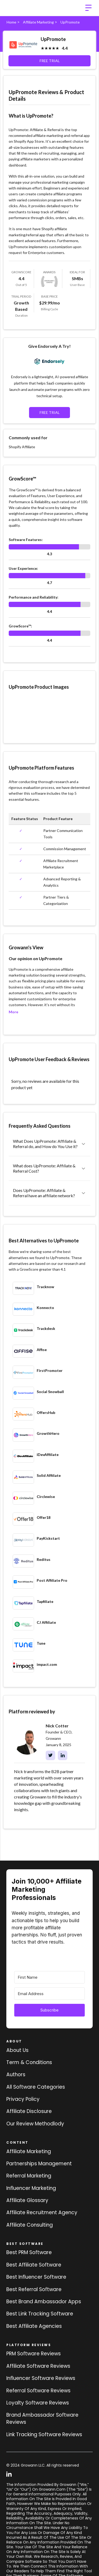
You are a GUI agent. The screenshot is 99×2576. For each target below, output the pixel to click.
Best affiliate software (33, 2264)
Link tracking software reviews (44, 2434)
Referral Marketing (28, 2175)
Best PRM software (29, 2252)
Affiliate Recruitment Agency (41, 2212)
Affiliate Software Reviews (38, 2366)
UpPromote (18, 969)
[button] (88, 8)
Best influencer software (36, 2277)
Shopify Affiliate (22, 447)
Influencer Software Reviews (40, 2378)
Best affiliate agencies (34, 2326)
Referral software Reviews (38, 2390)
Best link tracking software (39, 2313)
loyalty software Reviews (37, 2402)
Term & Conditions (29, 2062)
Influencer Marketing (31, 2188)
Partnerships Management (39, 2163)
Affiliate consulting (29, 2224)
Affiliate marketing (28, 2151)
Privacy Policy (23, 2099)
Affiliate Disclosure (29, 2111)
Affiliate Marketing (38, 22)
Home (11, 22)
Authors (15, 2074)
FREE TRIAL (50, 60)
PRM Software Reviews (33, 2353)
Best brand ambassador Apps (43, 2301)
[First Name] (49, 1977)
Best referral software (34, 2289)
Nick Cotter (57, 1725)
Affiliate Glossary (27, 2200)
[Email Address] (49, 1993)
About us (17, 2050)
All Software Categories (35, 2087)
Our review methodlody (35, 2123)
